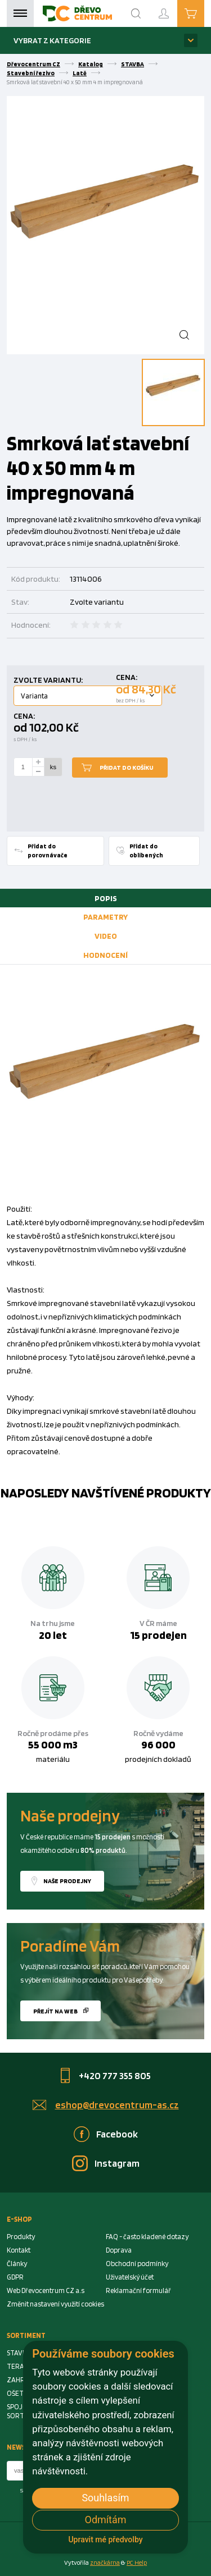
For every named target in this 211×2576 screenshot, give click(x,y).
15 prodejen (158, 1635)
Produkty (21, 2236)
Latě (80, 73)
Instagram (117, 2163)
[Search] (136, 13)
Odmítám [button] (106, 2519)
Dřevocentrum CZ (33, 64)
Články (17, 2263)
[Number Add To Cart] (23, 767)
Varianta (34, 696)
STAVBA (132, 64)
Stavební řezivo (31, 73)
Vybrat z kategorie (52, 40)
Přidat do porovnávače (48, 850)
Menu (20, 13)
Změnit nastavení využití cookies (55, 2304)
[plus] (38, 762)
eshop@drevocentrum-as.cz (117, 2105)
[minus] (38, 772)
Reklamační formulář (138, 2290)
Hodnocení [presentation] (105, 955)
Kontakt (18, 2250)
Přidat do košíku (127, 767)
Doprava (119, 2250)
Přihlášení (172, 8)
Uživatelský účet (130, 2277)
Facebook (117, 2134)
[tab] (105, 898)
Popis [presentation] (106, 898)
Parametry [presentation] (105, 916)
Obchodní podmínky (137, 2263)
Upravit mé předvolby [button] (105, 2539)
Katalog (90, 64)
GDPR (15, 2277)
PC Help (137, 2562)
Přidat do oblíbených (146, 850)
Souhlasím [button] (105, 2498)
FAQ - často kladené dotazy (147, 2236)
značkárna (105, 2562)
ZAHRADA (22, 2380)
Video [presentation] (106, 935)
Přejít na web (55, 2011)
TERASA (19, 2366)
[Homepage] (77, 13)
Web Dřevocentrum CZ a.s (45, 2290)
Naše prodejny (67, 1881)
